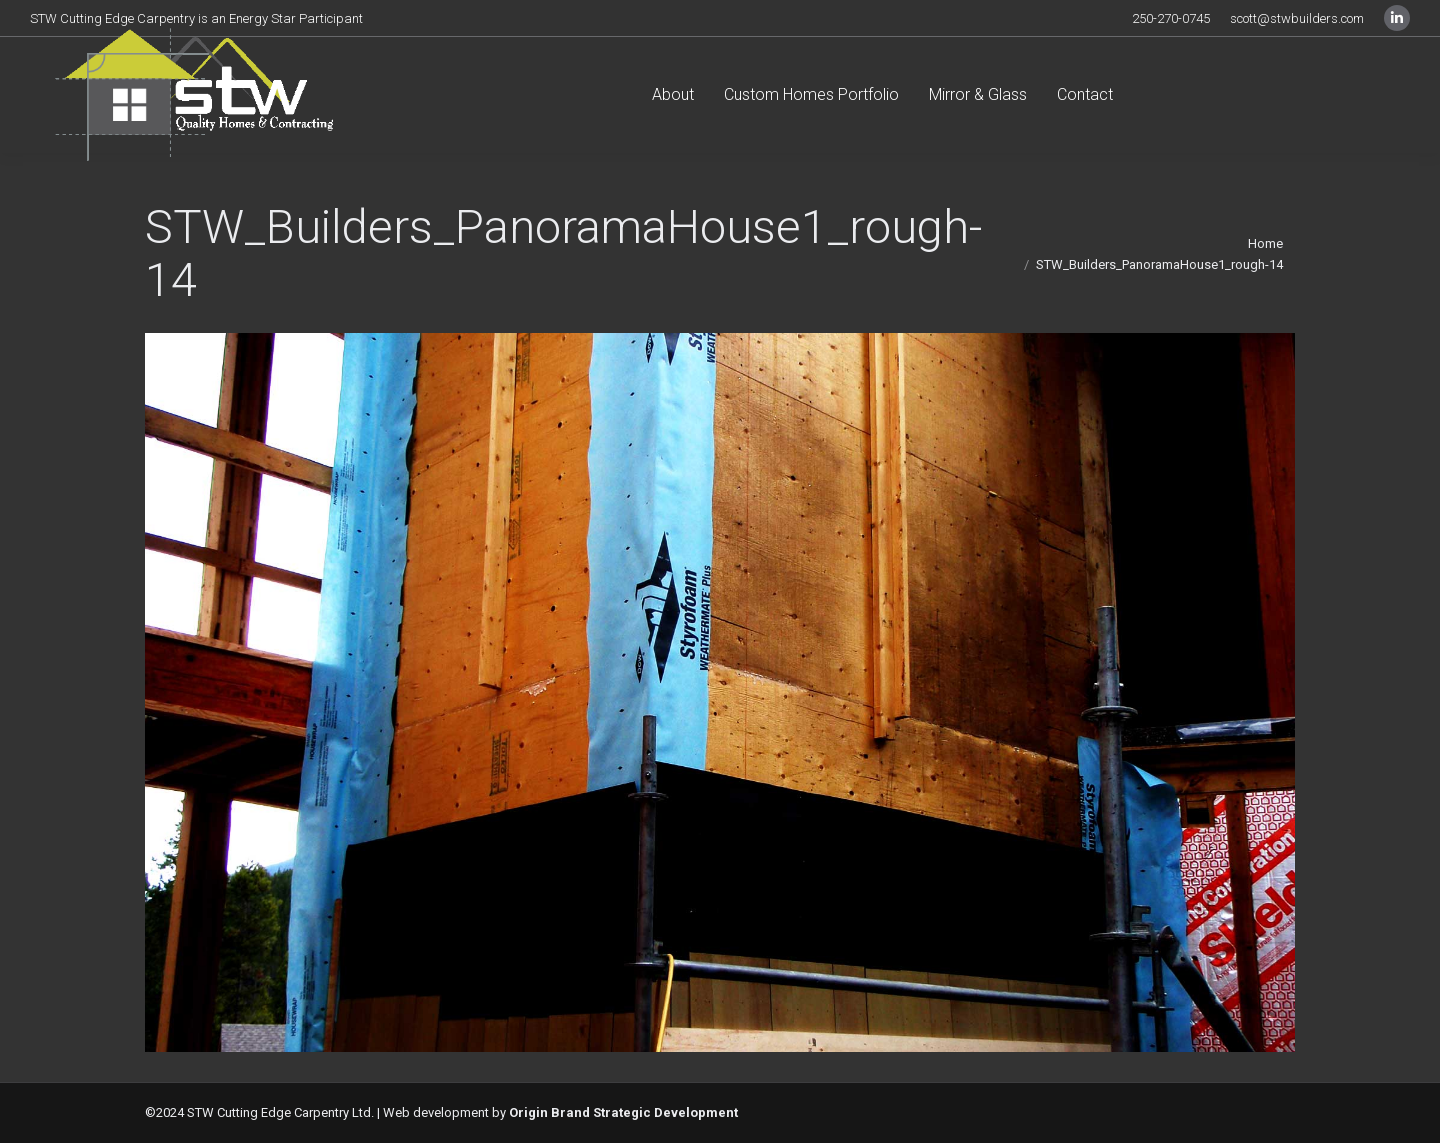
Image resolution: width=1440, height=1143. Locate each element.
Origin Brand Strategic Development (623, 1112)
